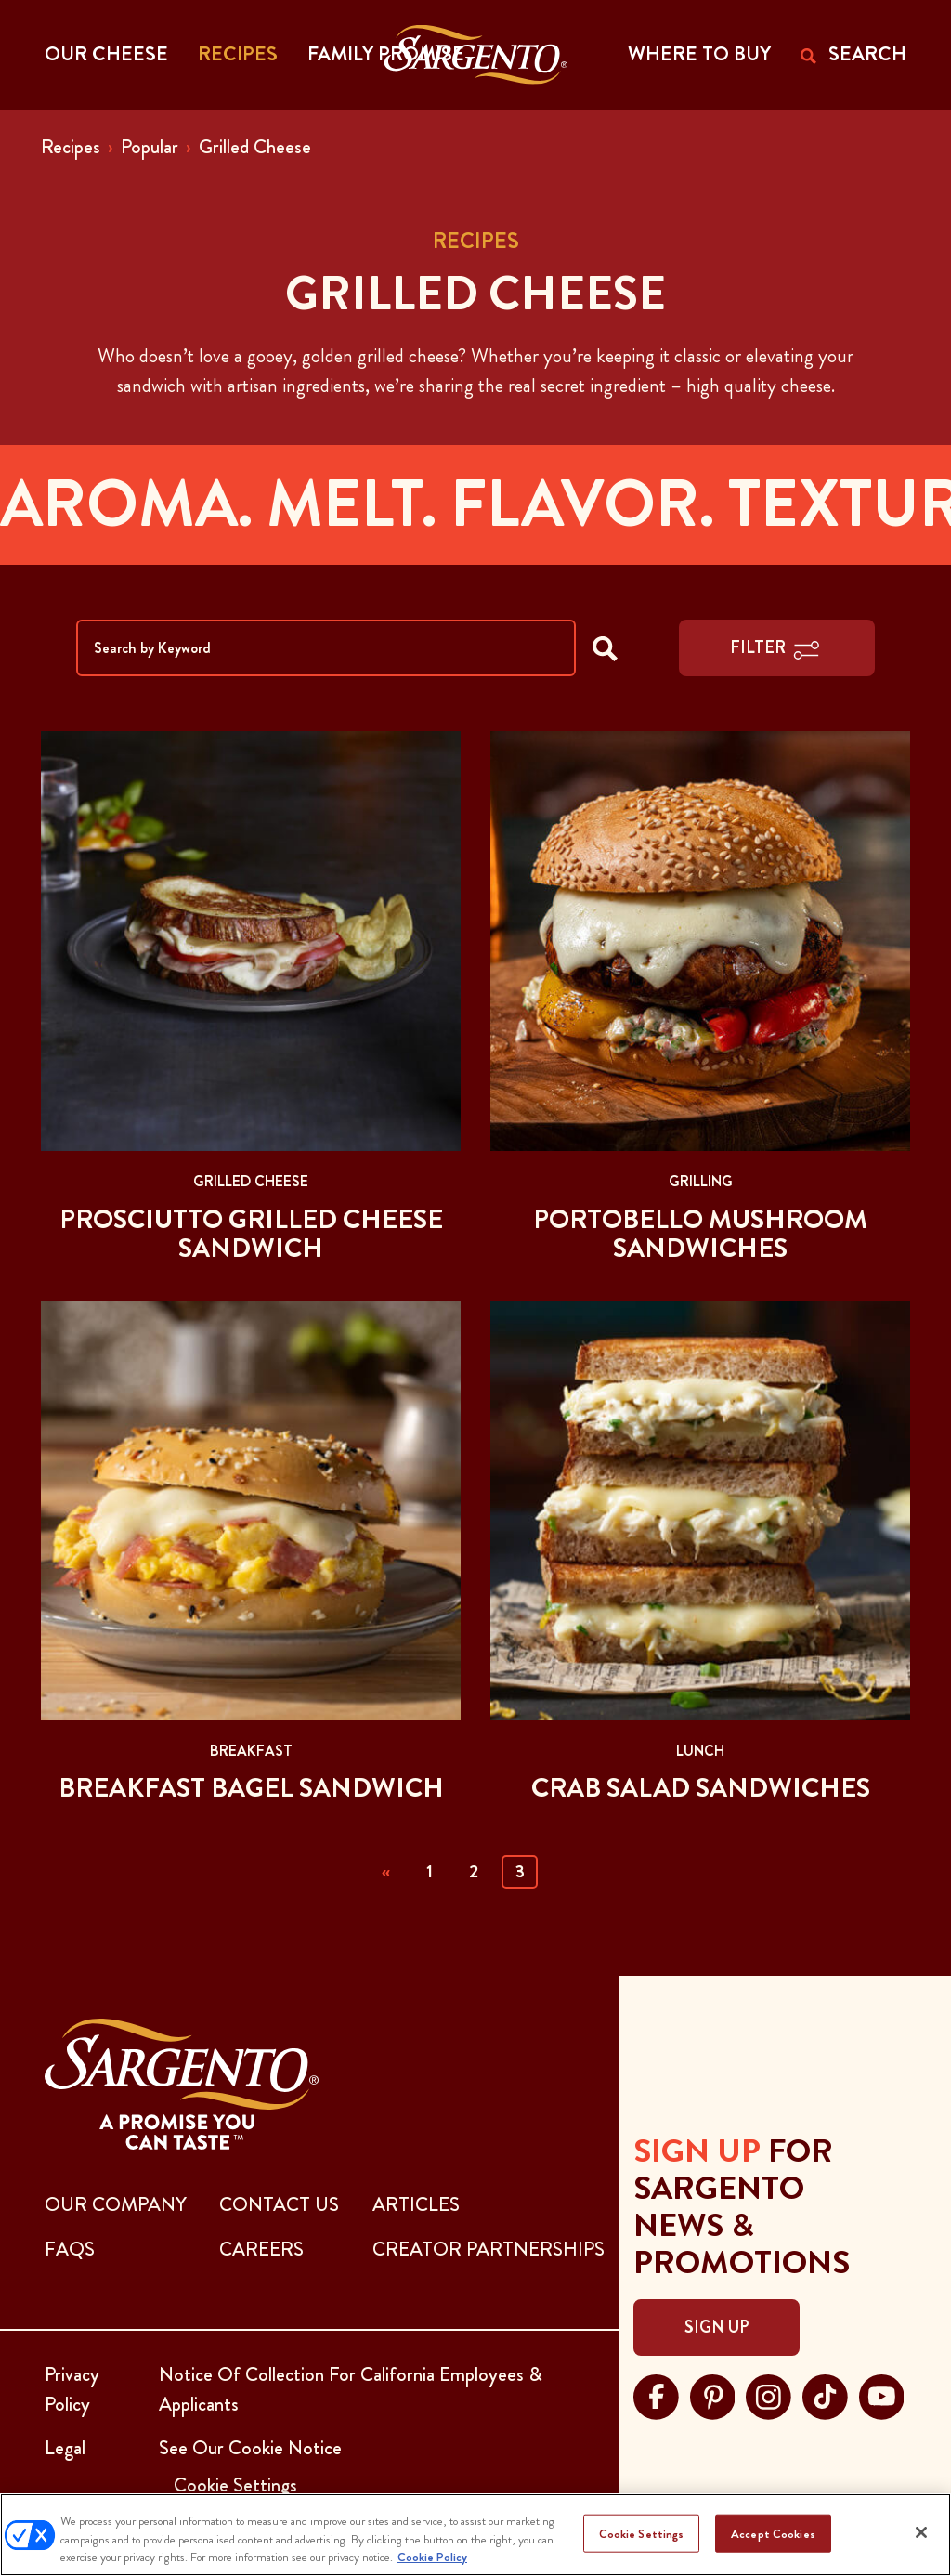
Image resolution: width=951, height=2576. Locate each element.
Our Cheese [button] (106, 54)
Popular (149, 147)
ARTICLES (416, 2204)
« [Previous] (386, 1871)
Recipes (70, 147)
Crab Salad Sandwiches (700, 1788)
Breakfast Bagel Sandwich (251, 1788)
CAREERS (261, 2249)
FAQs (70, 2249)
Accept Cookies (773, 2533)
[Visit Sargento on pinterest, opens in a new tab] (713, 2395)
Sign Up (716, 2327)
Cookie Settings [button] (235, 2485)
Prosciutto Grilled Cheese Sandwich (251, 1234)
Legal (65, 2448)
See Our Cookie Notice (250, 2448)
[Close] (921, 2532)
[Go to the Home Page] (475, 54)
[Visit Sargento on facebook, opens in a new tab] (656, 2395)
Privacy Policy (72, 2389)
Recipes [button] (238, 54)
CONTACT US (279, 2204)
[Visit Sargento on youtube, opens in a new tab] (882, 2395)
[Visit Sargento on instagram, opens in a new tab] (768, 2395)
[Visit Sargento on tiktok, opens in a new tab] (825, 2395)
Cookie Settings (641, 2533)
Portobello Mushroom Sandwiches (700, 1234)
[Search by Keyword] (326, 648)
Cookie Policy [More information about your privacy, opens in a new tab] (432, 2557)
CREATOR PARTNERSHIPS (488, 2249)
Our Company (116, 2204)
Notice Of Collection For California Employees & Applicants (350, 2389)
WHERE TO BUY (699, 54)
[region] (475, 2534)
